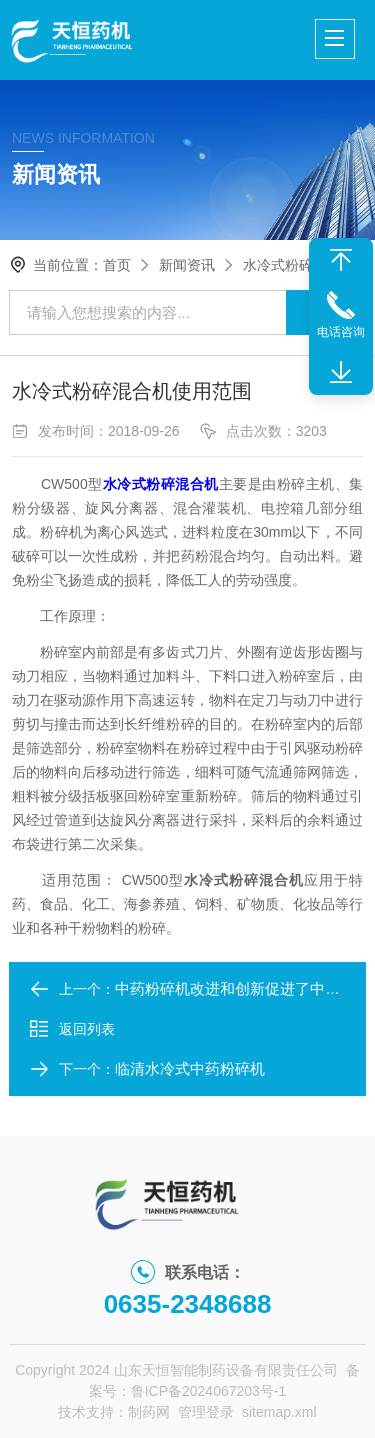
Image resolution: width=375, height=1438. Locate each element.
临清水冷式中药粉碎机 (190, 1068)
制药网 (149, 1412)
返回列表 (72, 1029)
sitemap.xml (279, 1412)
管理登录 (206, 1412)
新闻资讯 (187, 265)
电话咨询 (341, 332)
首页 (117, 265)
